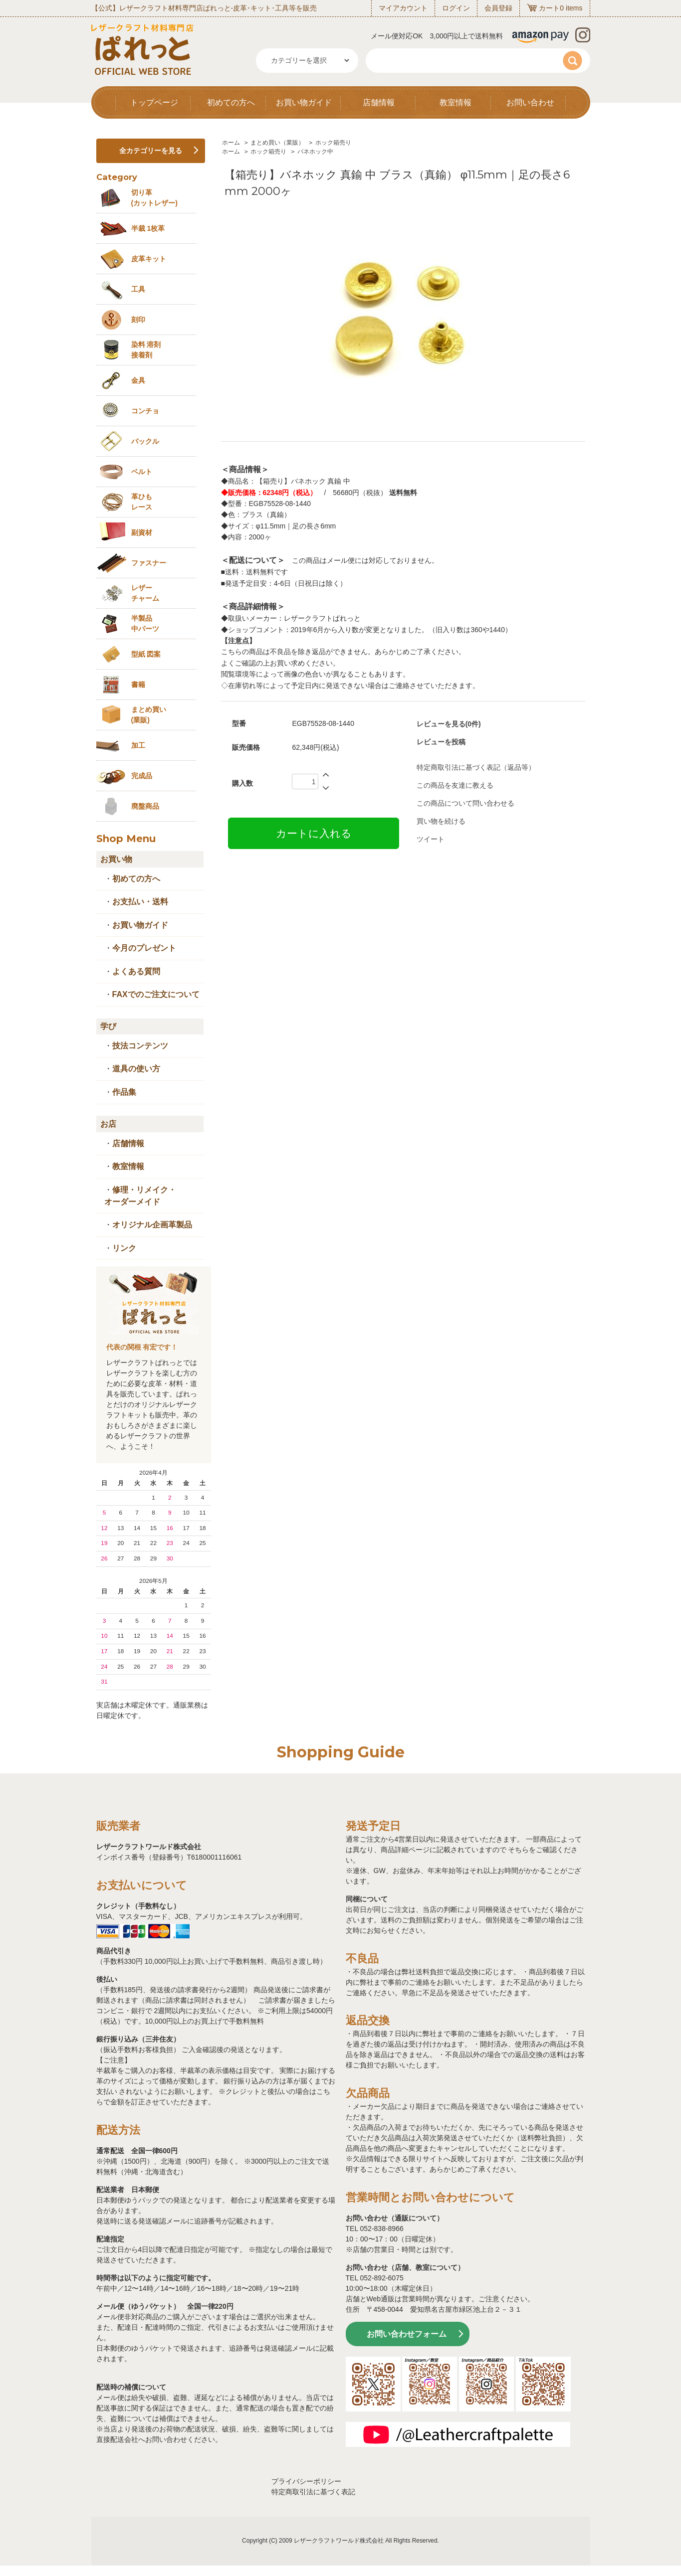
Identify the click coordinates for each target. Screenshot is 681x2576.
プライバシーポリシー (306, 2481)
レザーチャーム (145, 593)
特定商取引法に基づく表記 (313, 2492)
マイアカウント (403, 8)
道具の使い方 (136, 1068)
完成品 (141, 776)
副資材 (141, 532)
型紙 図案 (146, 654)
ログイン (456, 8)
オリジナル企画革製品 (152, 1224)
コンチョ (145, 411)
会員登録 (498, 8)
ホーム (231, 142)
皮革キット (148, 259)
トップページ (154, 102)
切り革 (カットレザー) (154, 197)
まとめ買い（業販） (277, 142)
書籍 (138, 684)
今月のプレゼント (144, 948)
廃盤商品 (145, 806)
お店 (108, 1124)
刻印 (138, 320)
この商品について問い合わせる (465, 803)
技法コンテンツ (140, 1045)
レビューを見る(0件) (449, 724)
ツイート (431, 839)
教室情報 (455, 102)
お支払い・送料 (140, 901)
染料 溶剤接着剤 (146, 350)
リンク (124, 1248)
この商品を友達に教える (455, 785)
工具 (138, 289)
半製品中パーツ (145, 623)
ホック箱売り (333, 142)
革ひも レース (141, 502)
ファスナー (148, 563)
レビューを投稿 (441, 742)
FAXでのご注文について (156, 994)
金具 (138, 380)
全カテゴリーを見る (150, 151)
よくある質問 (136, 971)
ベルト (141, 472)
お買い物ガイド (304, 102)
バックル (145, 441)
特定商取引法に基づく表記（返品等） (476, 767)
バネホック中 (315, 151)
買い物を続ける (441, 821)
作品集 (124, 1092)
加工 (138, 745)
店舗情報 (379, 102)
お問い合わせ (530, 102)
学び (108, 1026)
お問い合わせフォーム (407, 2334)
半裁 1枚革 (148, 228)
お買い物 (116, 859)
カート (549, 8)
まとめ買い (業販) (148, 714)
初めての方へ (231, 102)
